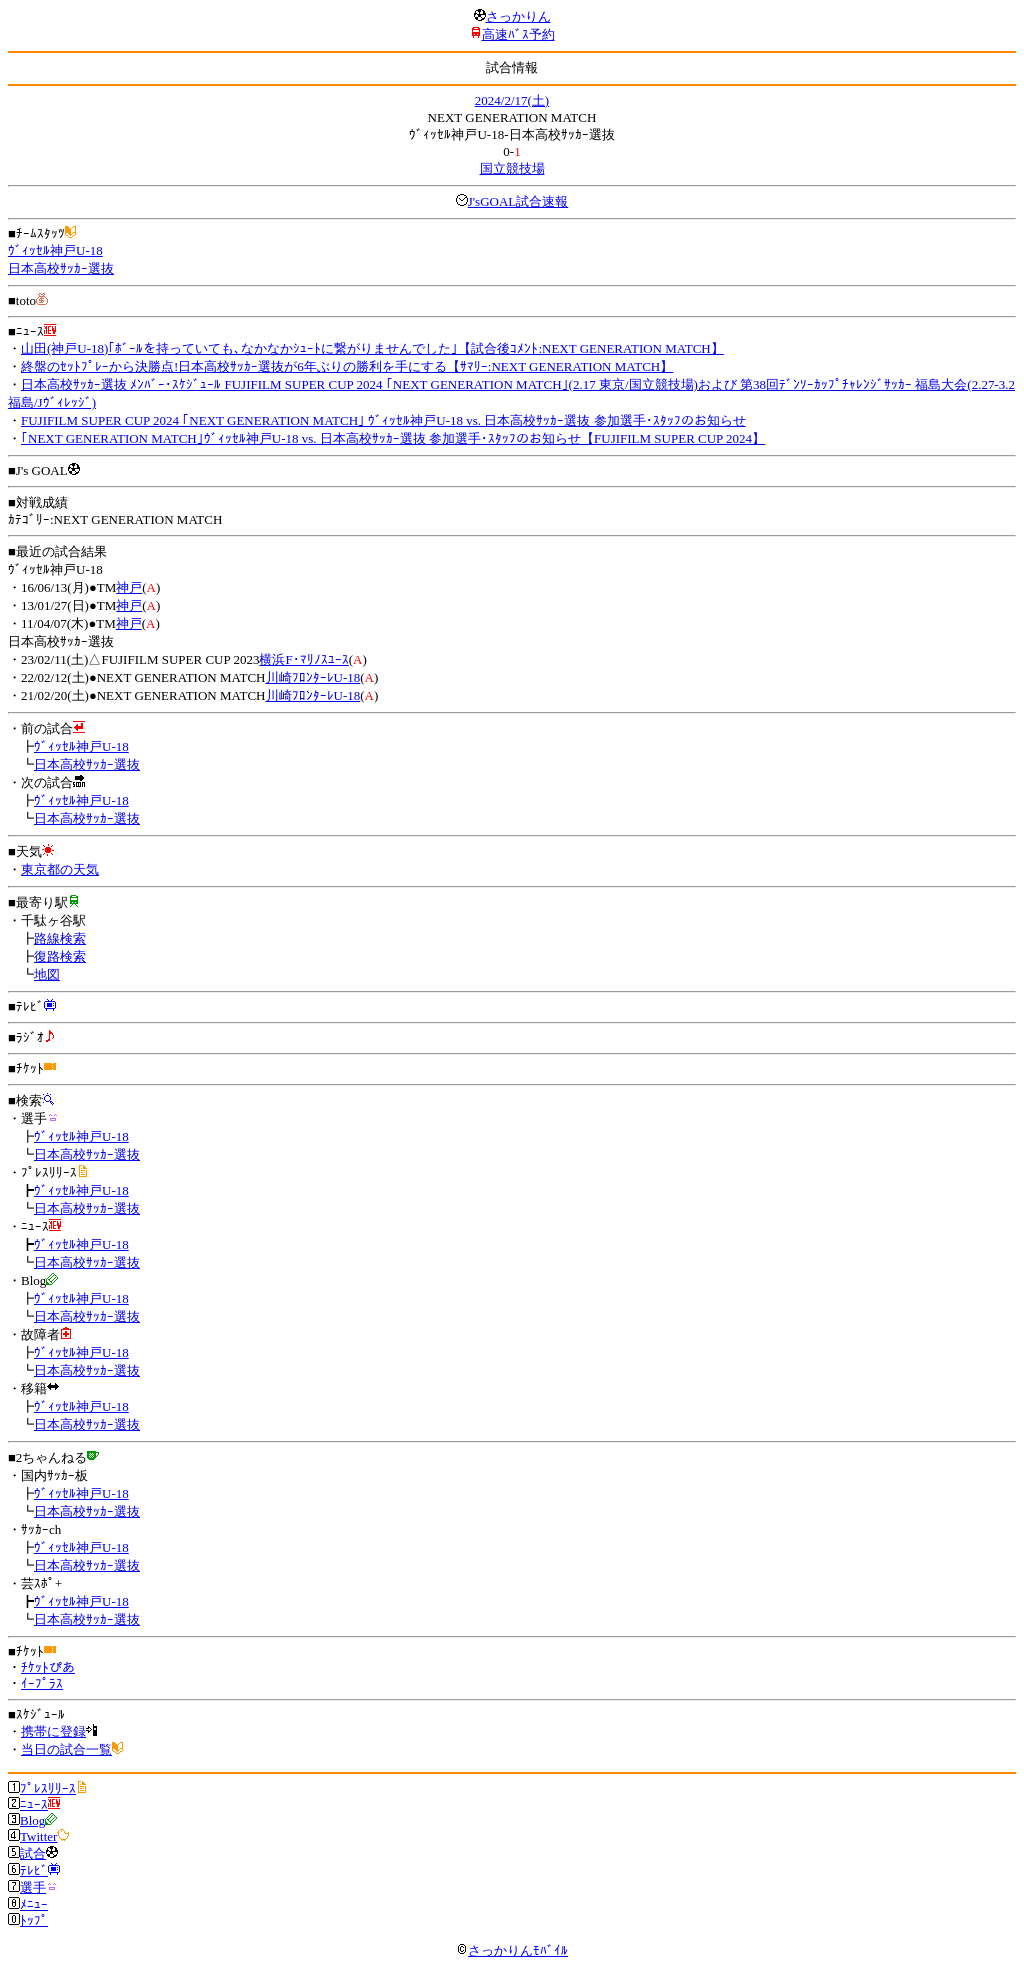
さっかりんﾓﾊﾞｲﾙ (512, 1950)
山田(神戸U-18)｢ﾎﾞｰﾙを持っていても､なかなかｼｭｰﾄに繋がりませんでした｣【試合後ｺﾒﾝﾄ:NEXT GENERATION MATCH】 (372, 348)
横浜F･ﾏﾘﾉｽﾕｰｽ (303, 659)
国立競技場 (512, 168)
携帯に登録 (53, 1731)
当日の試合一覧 (66, 1749)
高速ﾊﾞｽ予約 (518, 34)
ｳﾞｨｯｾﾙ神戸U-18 (55, 250)
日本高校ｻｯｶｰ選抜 (61, 268)
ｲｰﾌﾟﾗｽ (42, 1683)
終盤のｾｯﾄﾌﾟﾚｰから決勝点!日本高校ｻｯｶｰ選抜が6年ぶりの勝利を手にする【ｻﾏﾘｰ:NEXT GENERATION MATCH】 (347, 366)
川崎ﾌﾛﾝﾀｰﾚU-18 (313, 677)
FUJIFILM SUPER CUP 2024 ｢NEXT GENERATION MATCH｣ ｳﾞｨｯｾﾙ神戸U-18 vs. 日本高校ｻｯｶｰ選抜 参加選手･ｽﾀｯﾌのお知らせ (383, 420)
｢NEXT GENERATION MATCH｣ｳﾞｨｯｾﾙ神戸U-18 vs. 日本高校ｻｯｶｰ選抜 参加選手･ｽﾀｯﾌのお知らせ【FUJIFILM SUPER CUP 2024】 (393, 438)
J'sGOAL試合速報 (518, 201)
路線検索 (60, 938)
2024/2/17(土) (512, 100)
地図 (47, 974)
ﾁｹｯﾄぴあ (48, 1667)
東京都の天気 (60, 869)
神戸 (129, 587)
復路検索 (60, 956)
